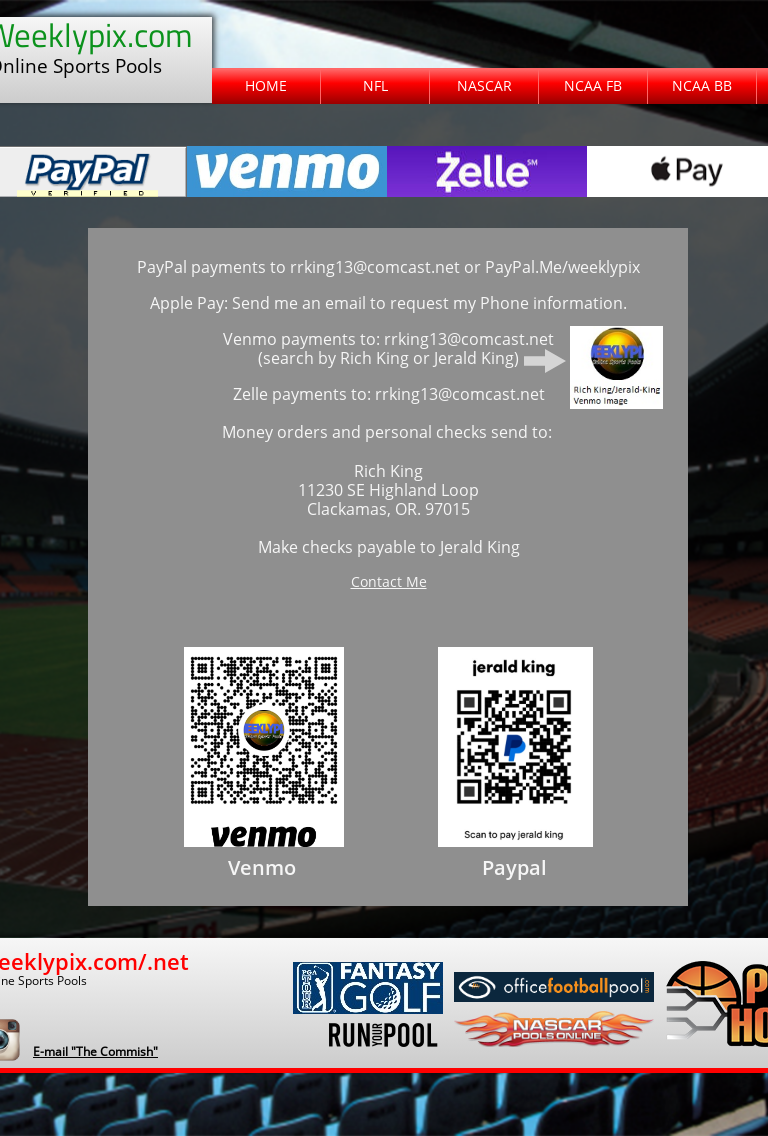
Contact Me (389, 581)
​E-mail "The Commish (93, 1051)
